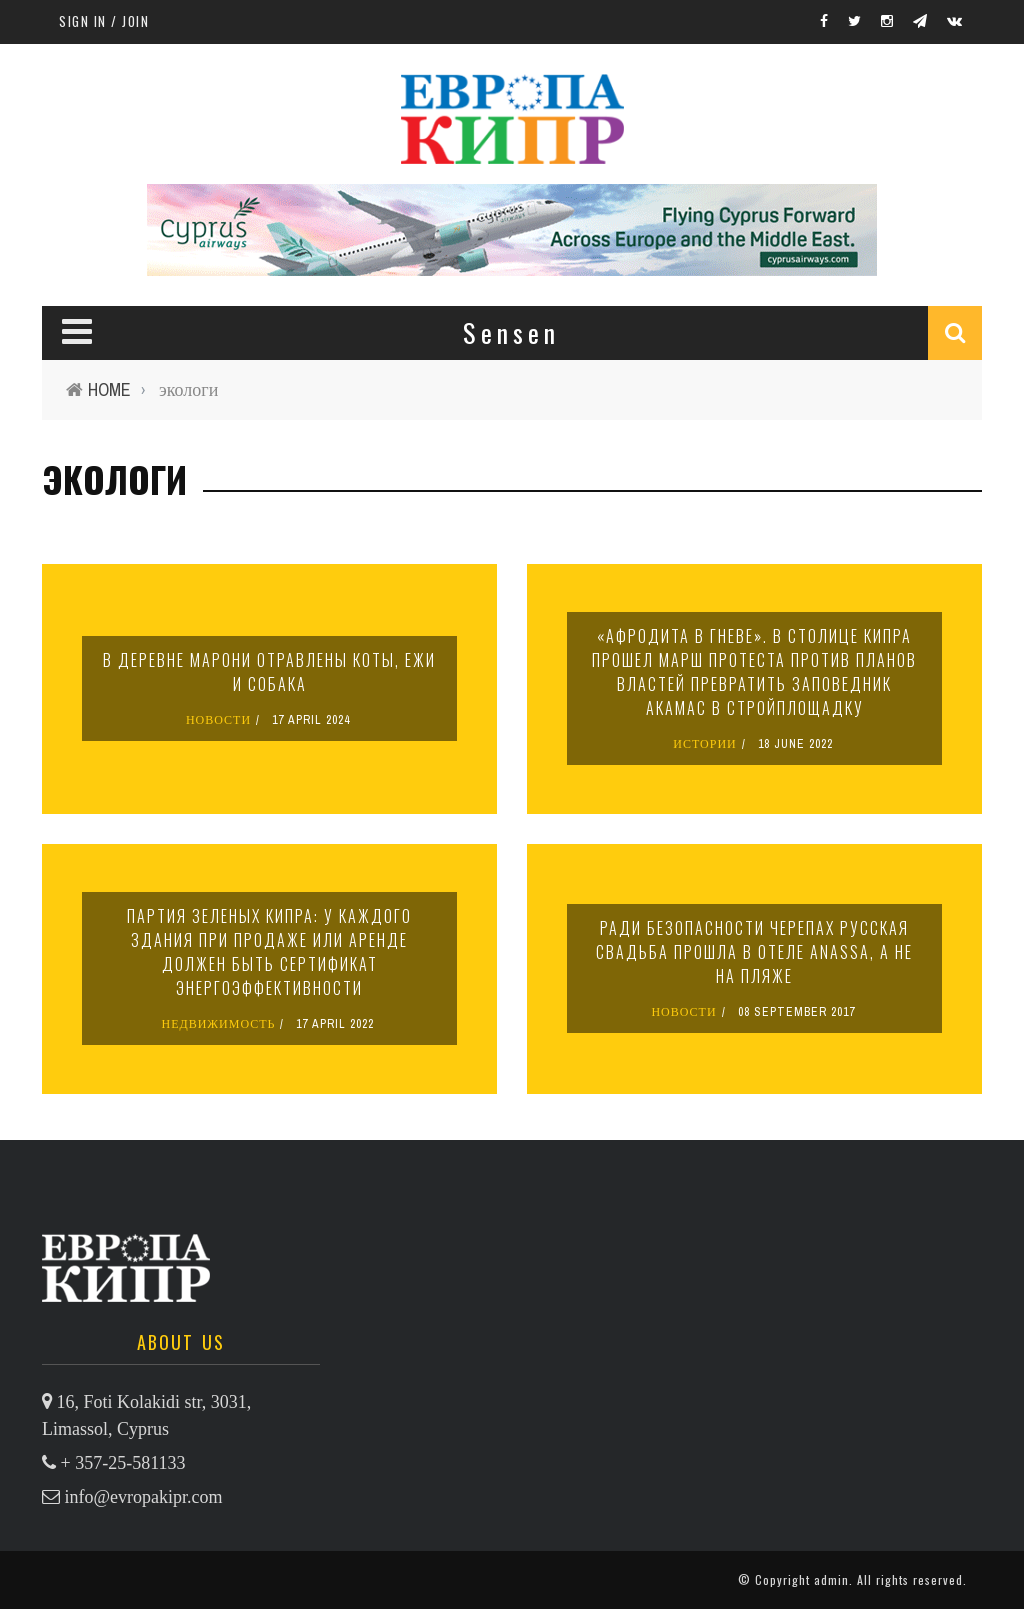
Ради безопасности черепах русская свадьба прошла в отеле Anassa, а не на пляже (754, 952)
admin (831, 1579)
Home (109, 389)
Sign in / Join (104, 21)
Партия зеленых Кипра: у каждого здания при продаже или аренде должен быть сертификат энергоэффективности (269, 952)
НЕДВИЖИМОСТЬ (219, 1024)
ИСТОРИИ (705, 744)
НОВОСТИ (218, 720)
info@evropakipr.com (144, 1497)
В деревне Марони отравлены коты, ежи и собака (269, 672)
